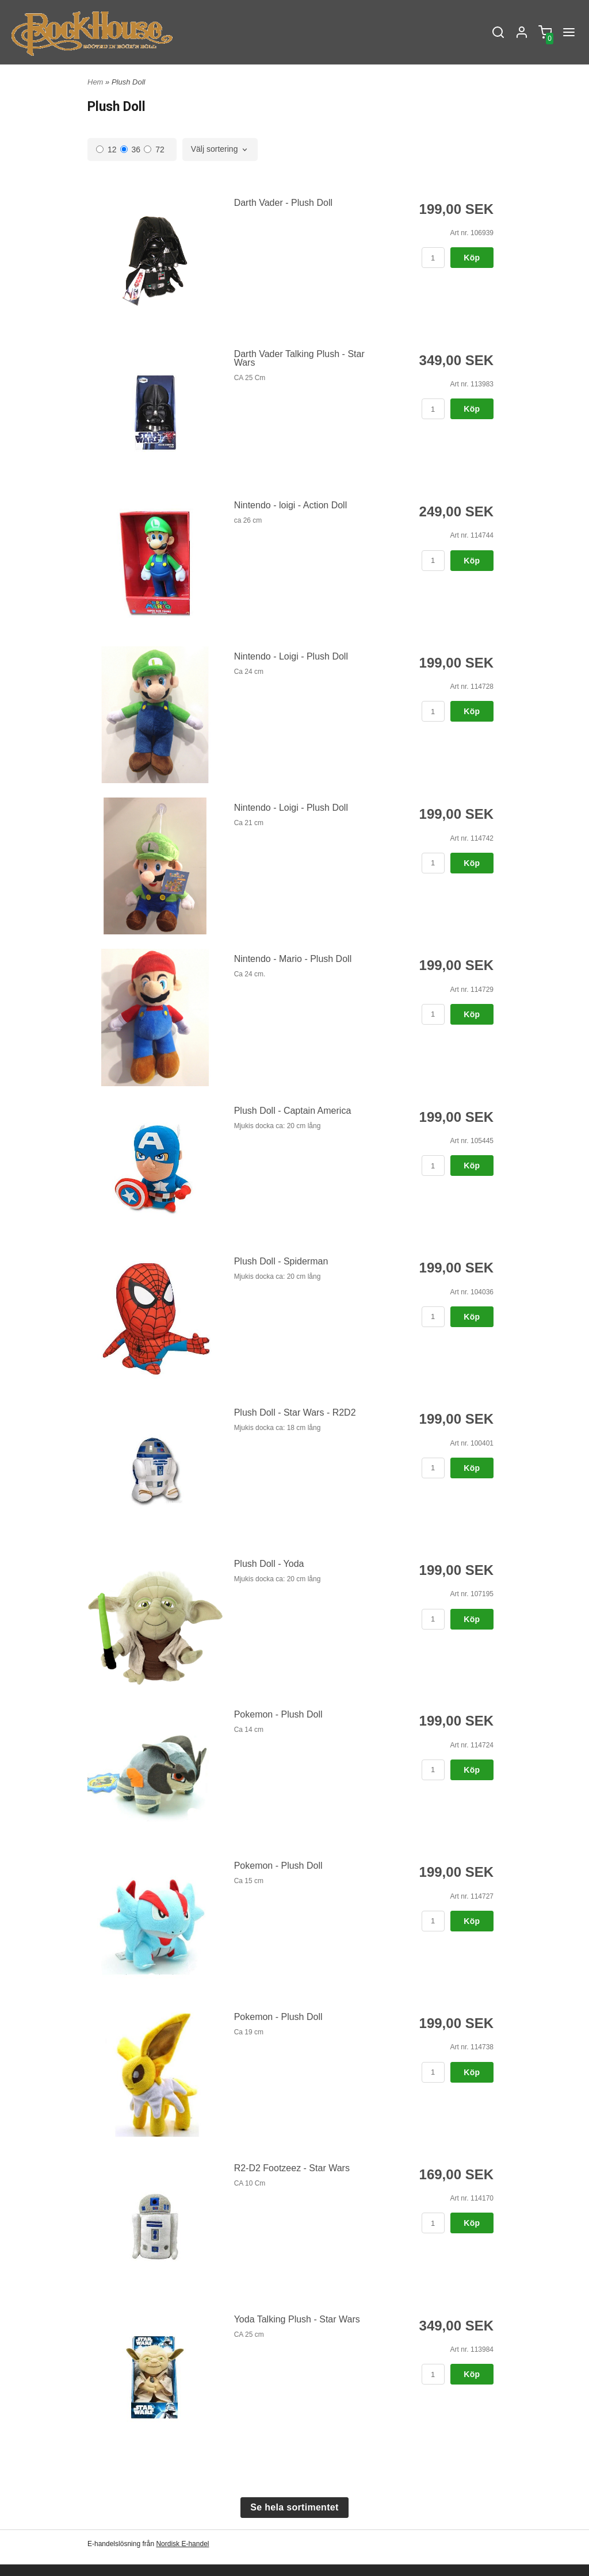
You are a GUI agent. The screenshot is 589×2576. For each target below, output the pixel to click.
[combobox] (220, 149)
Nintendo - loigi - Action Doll (290, 505)
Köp (472, 257)
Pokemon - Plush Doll (278, 1714)
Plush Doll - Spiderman (281, 1261)
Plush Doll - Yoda (269, 1564)
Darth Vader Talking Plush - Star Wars (299, 358)
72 (154, 149)
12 (106, 149)
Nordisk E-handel (182, 2544)
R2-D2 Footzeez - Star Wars (292, 2168)
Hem (95, 82)
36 (130, 149)
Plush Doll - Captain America (292, 1111)
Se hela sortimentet (294, 2507)
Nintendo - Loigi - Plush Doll (291, 656)
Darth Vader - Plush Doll (283, 203)
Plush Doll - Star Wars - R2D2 (295, 1412)
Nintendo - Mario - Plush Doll (293, 959)
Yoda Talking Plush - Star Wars (297, 2319)
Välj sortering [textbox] (214, 149)
